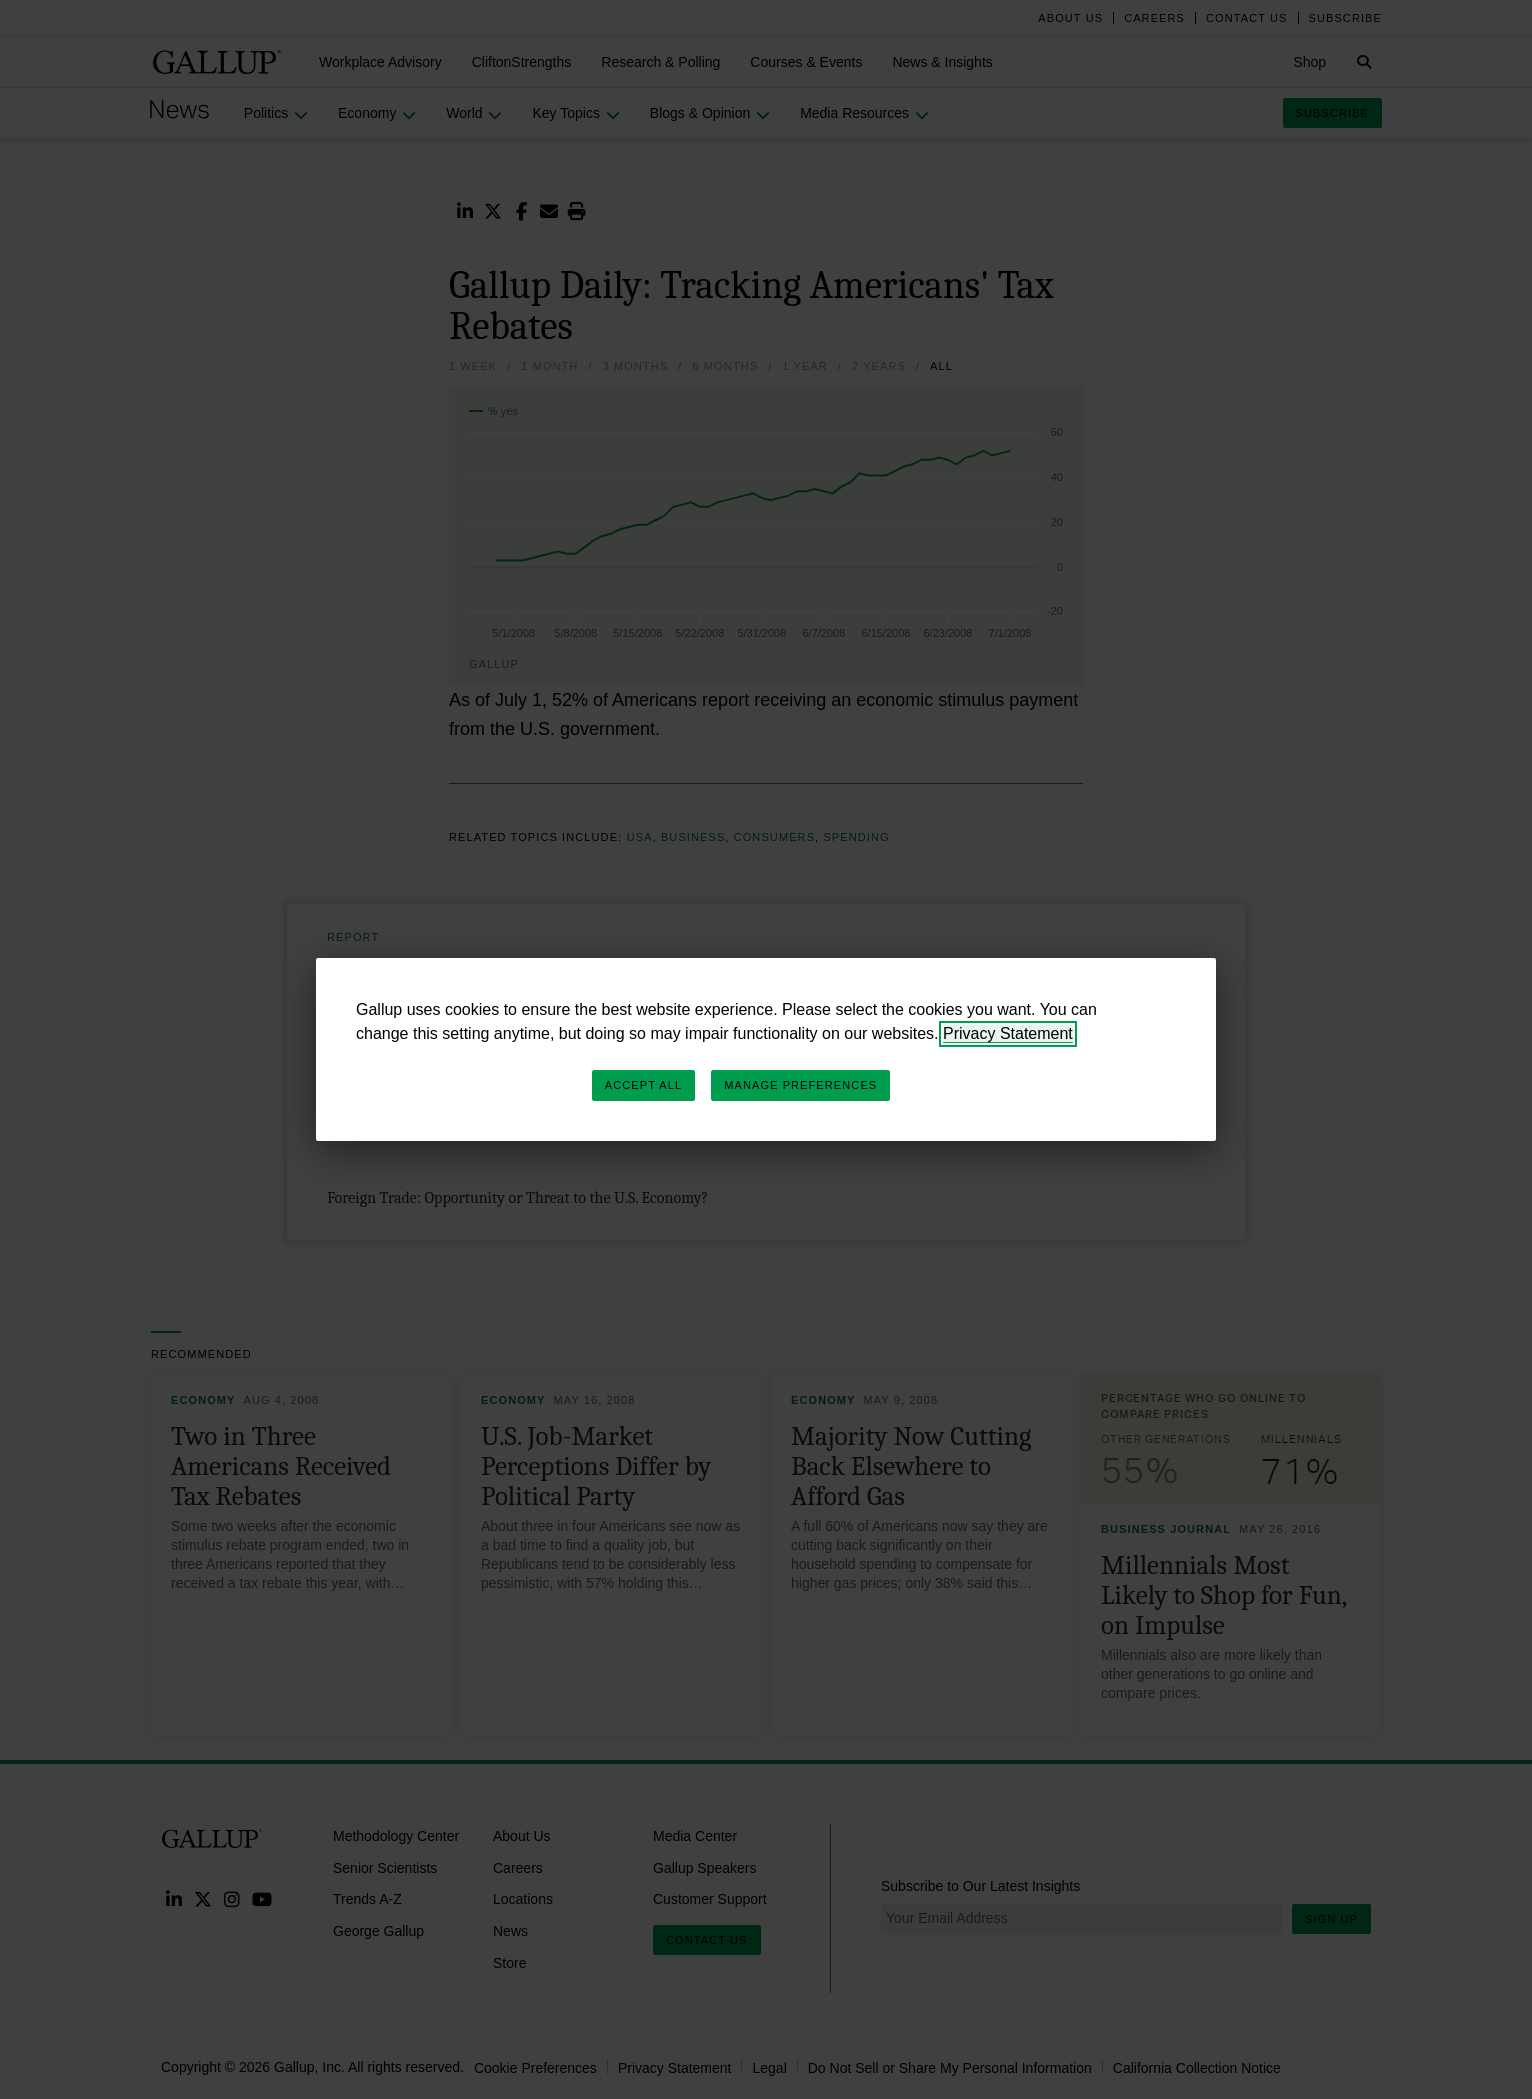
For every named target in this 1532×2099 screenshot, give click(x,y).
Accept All (643, 1085)
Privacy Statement (1008, 1033)
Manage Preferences (800, 1085)
